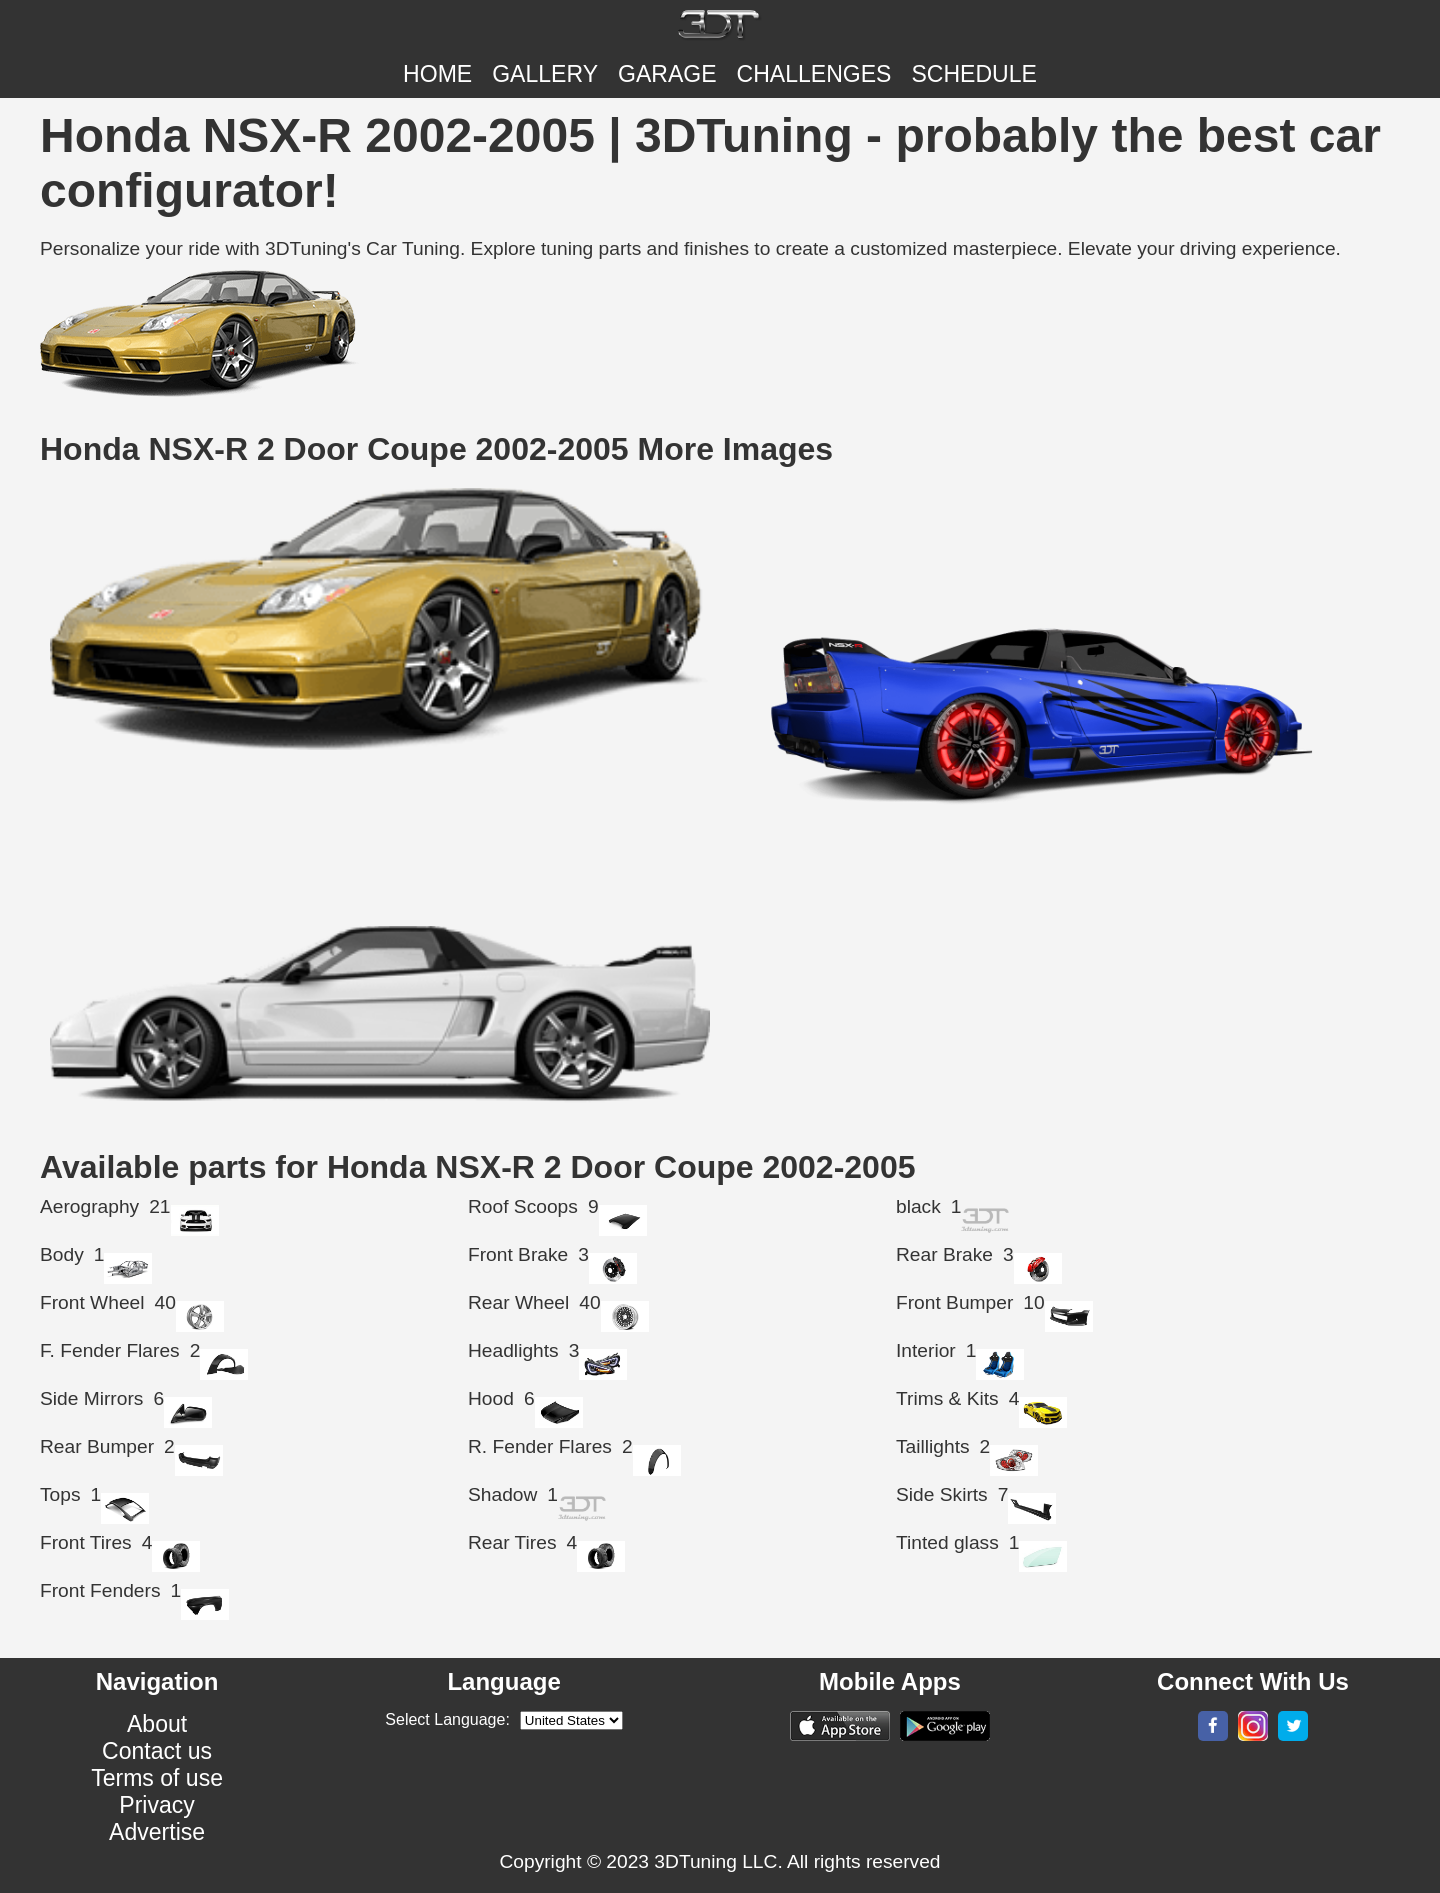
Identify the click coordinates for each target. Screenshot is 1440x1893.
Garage (667, 74)
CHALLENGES (814, 74)
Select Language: (447, 1719)
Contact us (157, 1751)
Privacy (157, 1805)
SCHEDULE (973, 74)
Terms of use (157, 1778)
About (157, 1724)
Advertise (157, 1832)
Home (437, 74)
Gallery (545, 74)
